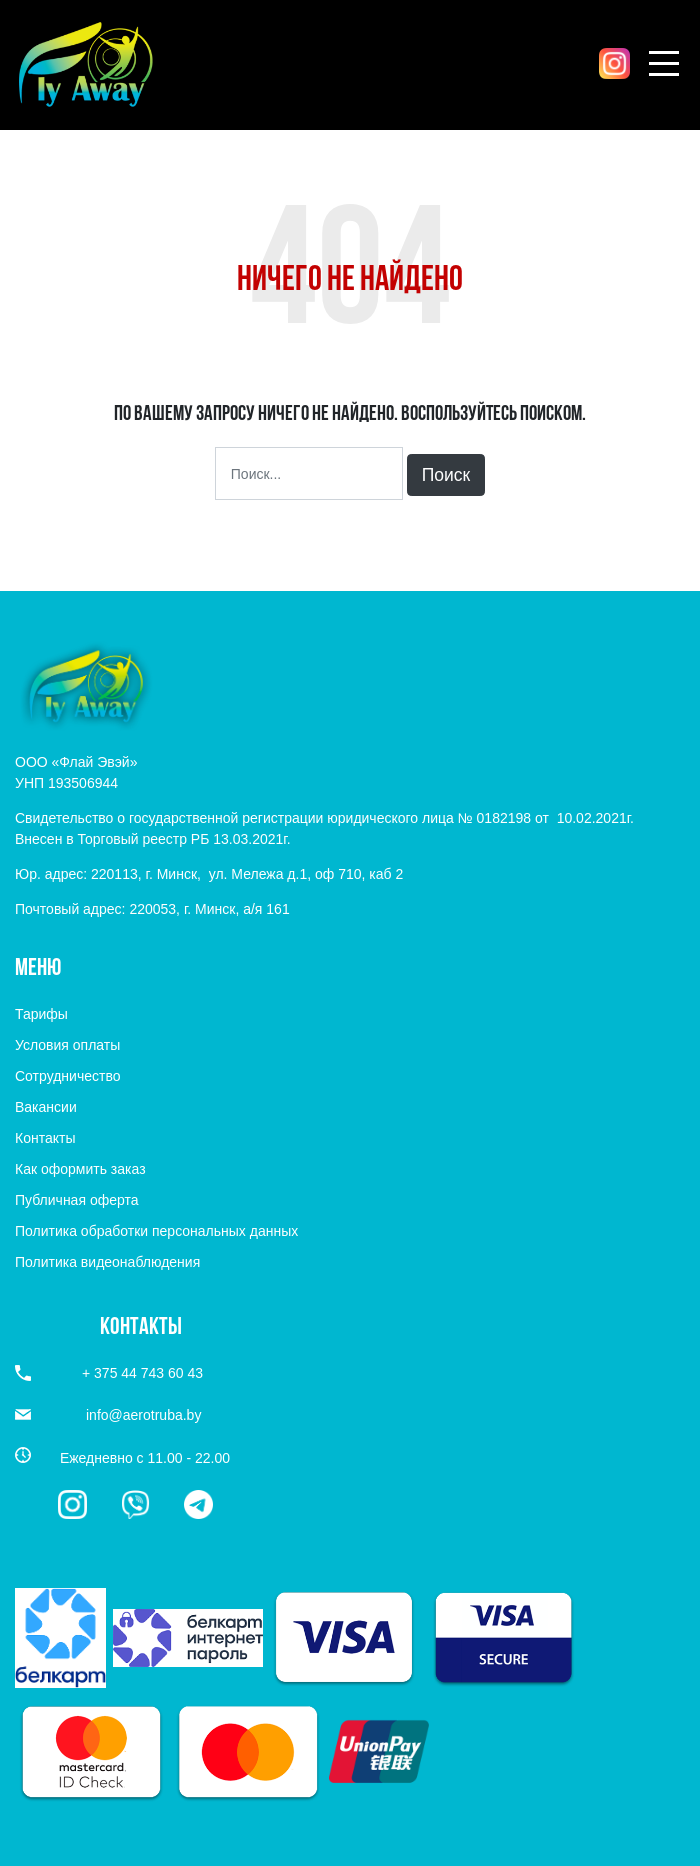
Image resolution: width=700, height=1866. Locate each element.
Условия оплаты (67, 1045)
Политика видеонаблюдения (107, 1262)
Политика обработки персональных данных (156, 1231)
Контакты (45, 1138)
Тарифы (41, 1014)
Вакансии (46, 1107)
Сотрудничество (67, 1076)
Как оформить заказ (80, 1169)
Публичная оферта (77, 1200)
